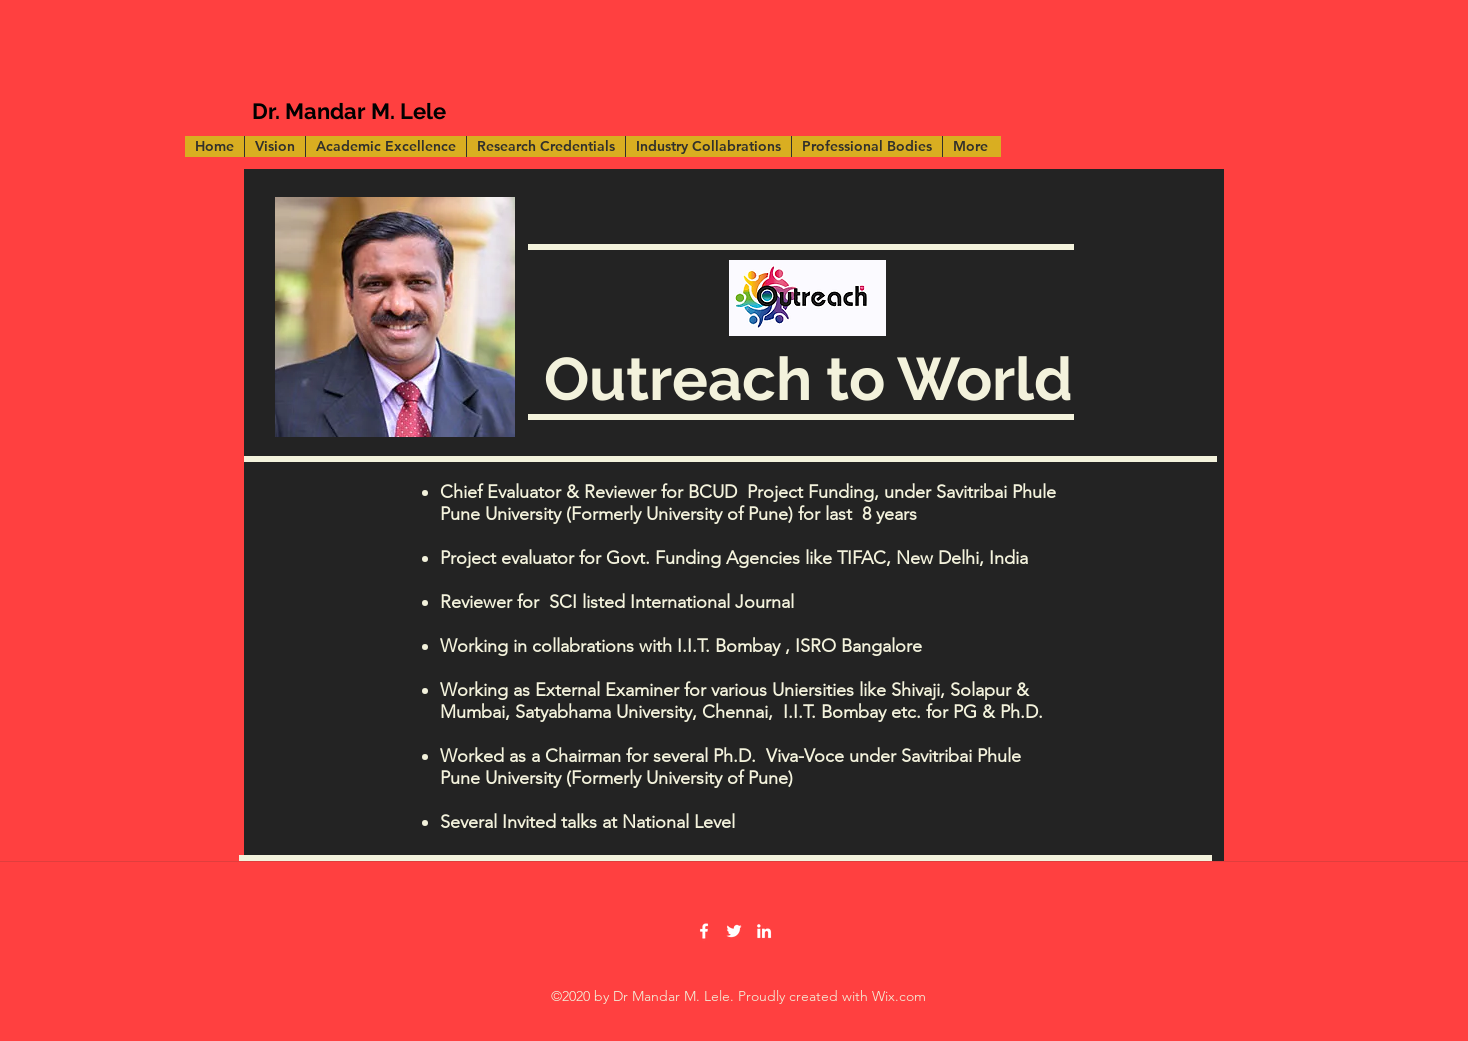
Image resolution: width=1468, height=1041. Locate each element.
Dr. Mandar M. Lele (349, 111)
